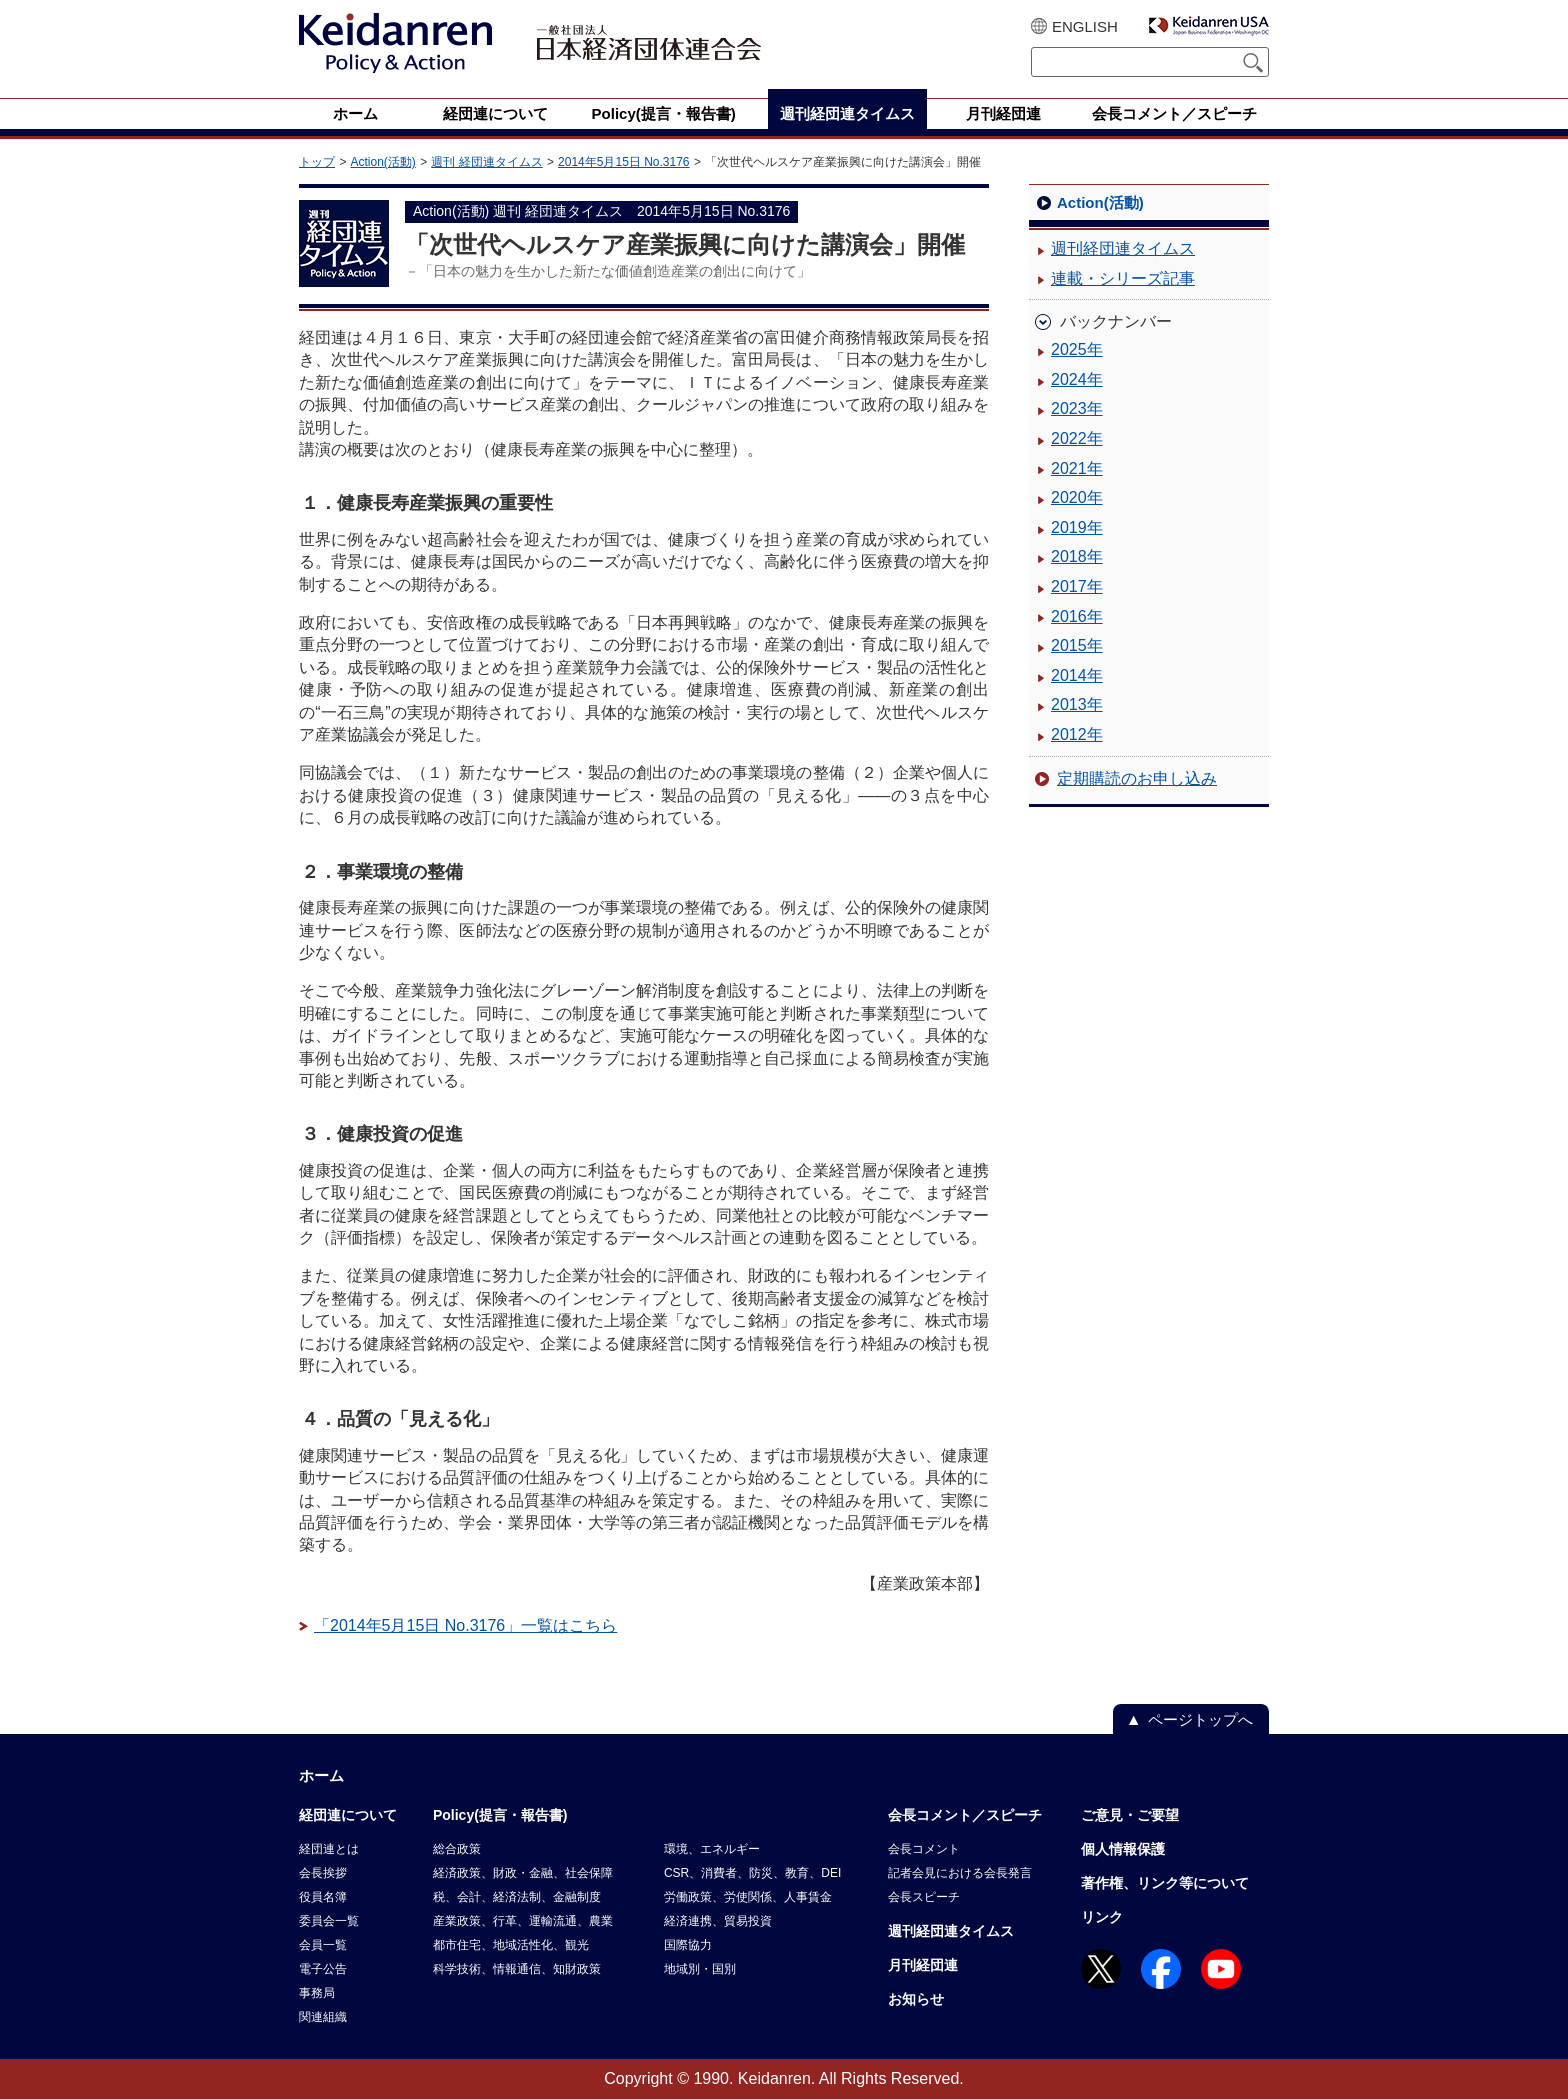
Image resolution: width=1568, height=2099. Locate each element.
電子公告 (323, 1969)
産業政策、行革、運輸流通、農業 (523, 1921)
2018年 (1077, 556)
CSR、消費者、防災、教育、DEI (752, 1873)
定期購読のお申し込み (1137, 778)
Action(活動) (382, 162)
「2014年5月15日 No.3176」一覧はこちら (465, 1625)
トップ (317, 162)
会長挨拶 (323, 1873)
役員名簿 (323, 1897)
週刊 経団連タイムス (486, 162)
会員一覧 (323, 1945)
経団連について (348, 1815)
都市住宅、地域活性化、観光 (511, 1945)
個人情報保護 (1123, 1849)
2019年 (1077, 527)
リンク (1102, 1917)
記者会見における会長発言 (960, 1873)
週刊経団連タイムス (1123, 248)
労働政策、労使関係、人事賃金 (748, 1897)
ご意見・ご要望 (1130, 1815)
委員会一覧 (329, 1921)
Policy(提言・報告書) (500, 1815)
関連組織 (323, 2017)
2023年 (1077, 408)
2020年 (1077, 497)
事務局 (317, 1993)
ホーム (321, 1775)
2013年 (1077, 704)
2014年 (1077, 675)
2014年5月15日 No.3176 (623, 162)
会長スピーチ (924, 1897)
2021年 (1077, 468)
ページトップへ (1200, 1719)
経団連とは (329, 1849)
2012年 (1077, 734)
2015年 (1077, 645)
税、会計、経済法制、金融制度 (517, 1897)
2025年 (1077, 349)
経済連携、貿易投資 (718, 1921)
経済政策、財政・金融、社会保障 (523, 1873)
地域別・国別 (700, 1969)
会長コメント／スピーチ (965, 1815)
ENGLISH (1085, 26)
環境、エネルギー (712, 1849)
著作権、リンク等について (1165, 1883)
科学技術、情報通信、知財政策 (517, 1969)
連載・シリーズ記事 (1123, 278)
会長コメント (924, 1849)
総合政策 (457, 1849)
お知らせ (916, 1999)
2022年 (1077, 438)
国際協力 (688, 1945)
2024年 (1077, 379)
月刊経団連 (923, 1965)
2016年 (1077, 616)
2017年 (1077, 586)
